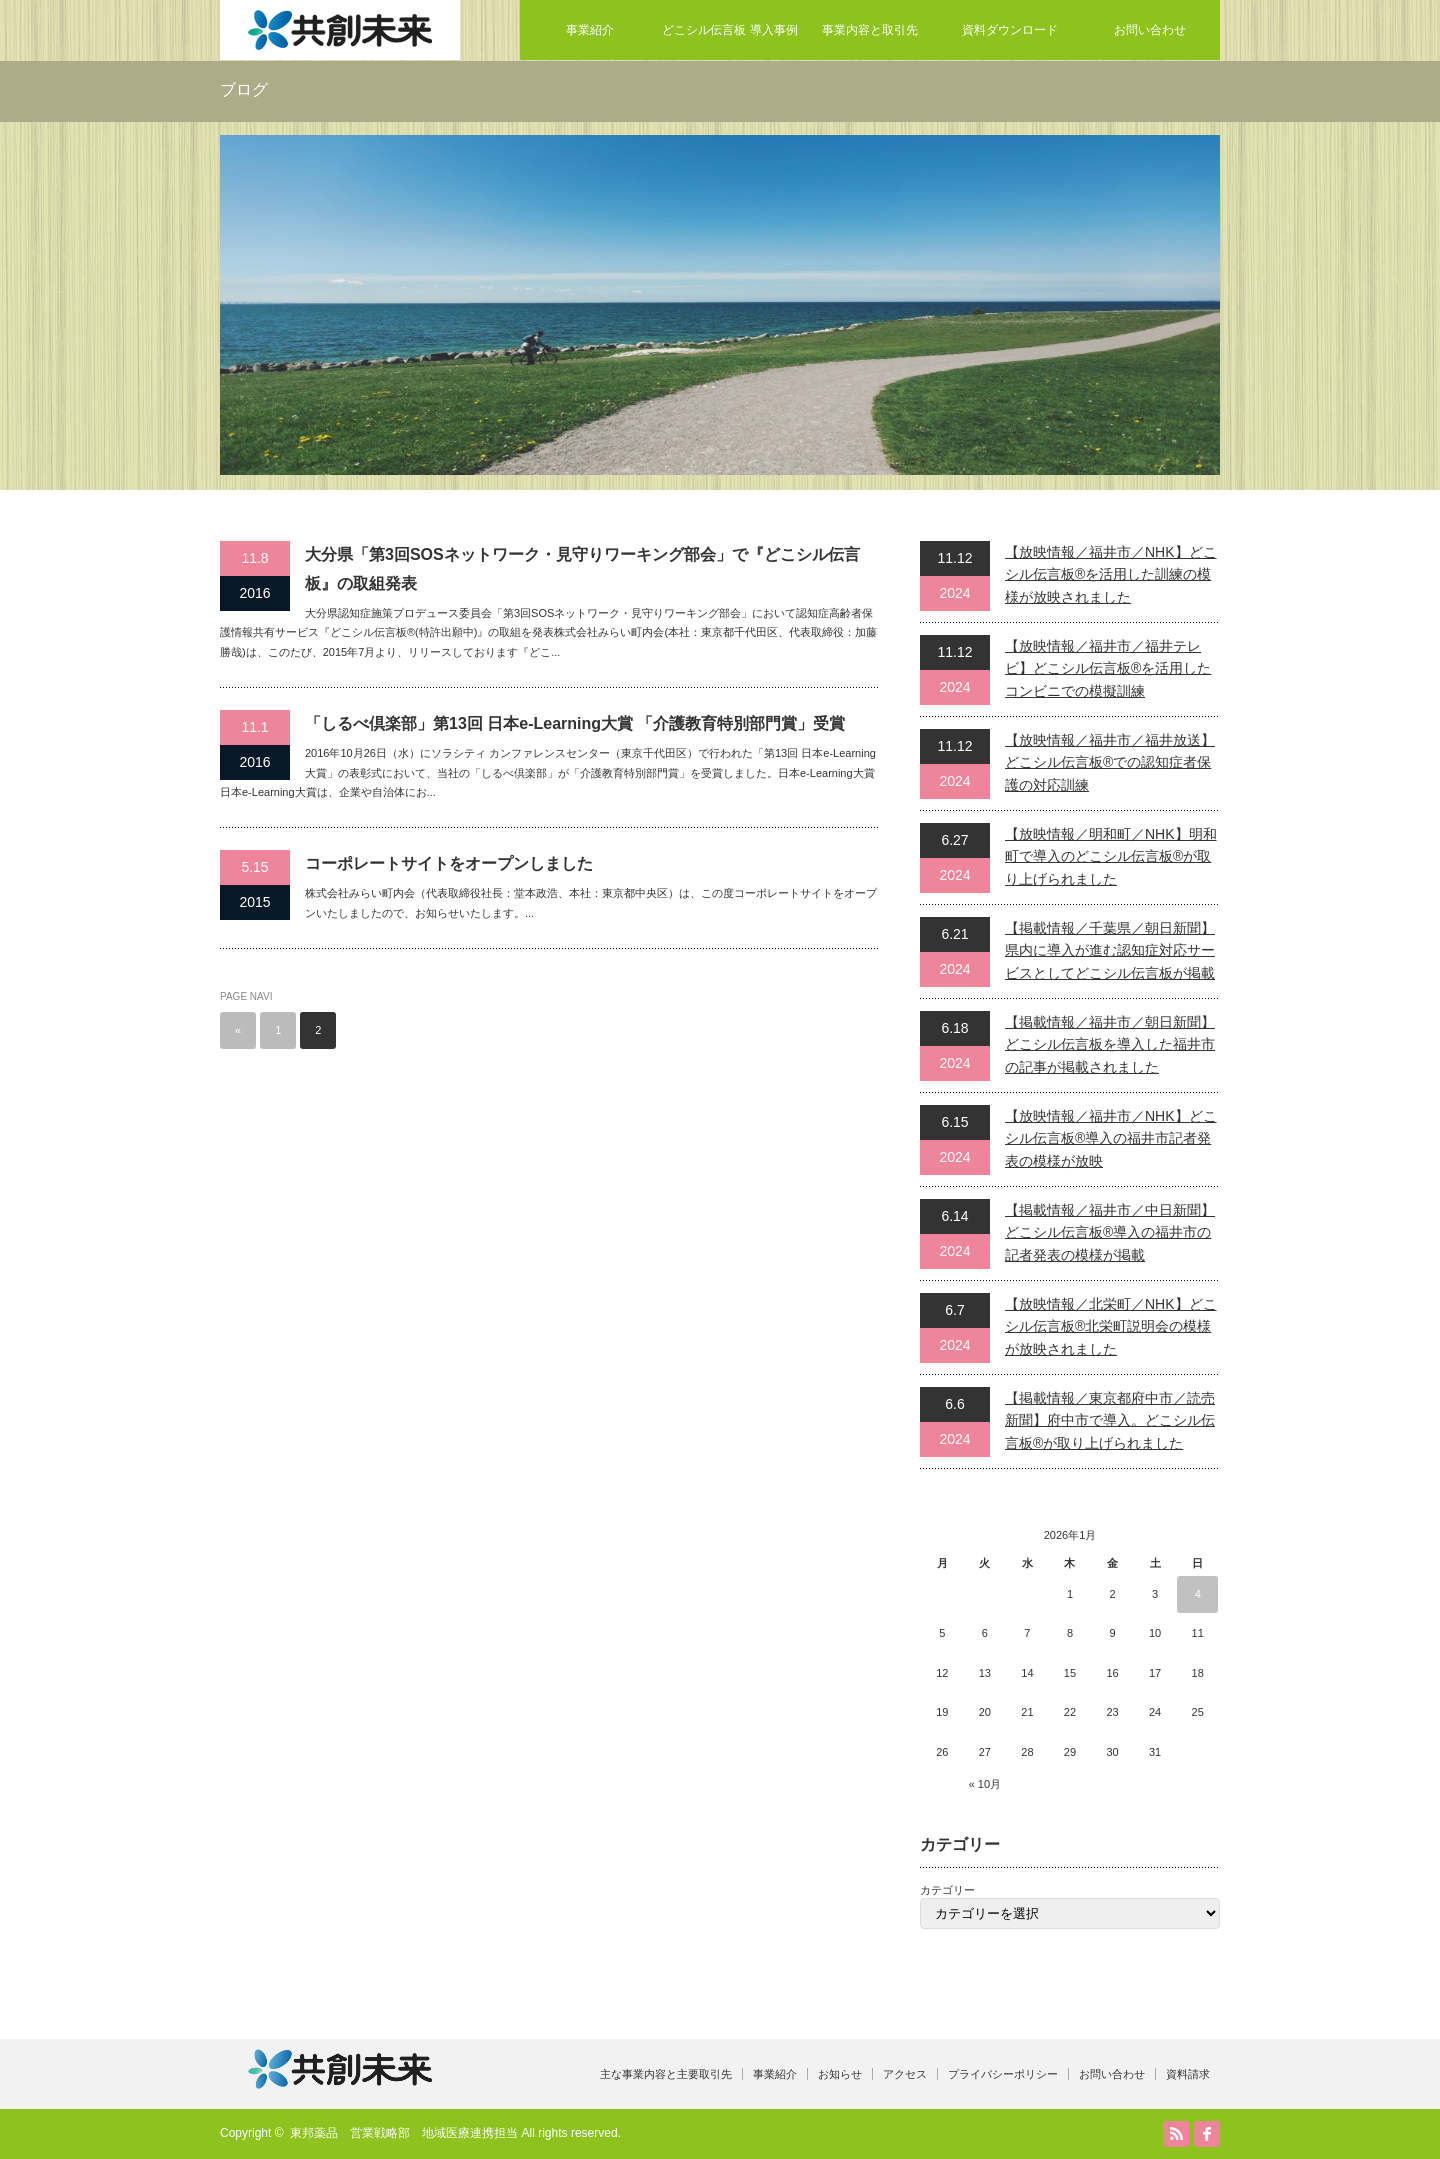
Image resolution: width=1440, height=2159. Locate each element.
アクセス (905, 2074)
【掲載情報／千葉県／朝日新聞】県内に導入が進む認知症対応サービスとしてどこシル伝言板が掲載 (1110, 950)
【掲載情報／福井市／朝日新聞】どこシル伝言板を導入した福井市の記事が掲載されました (1110, 1044)
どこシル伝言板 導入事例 (729, 30)
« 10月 (985, 1784)
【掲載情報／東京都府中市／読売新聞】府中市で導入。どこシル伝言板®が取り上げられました (1110, 1420)
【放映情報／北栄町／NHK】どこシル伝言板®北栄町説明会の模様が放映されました (1111, 1326)
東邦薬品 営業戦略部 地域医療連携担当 (404, 2133)
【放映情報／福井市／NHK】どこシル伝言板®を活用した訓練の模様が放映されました (1111, 574)
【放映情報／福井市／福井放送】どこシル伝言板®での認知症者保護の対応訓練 (1110, 762)
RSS (1176, 2134)
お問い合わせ (1150, 30)
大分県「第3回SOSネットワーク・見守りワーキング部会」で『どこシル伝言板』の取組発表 (582, 569)
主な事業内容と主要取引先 (666, 2074)
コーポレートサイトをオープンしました (449, 863)
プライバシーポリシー (1003, 2074)
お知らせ (840, 2074)
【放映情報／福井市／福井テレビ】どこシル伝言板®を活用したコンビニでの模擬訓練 (1108, 668)
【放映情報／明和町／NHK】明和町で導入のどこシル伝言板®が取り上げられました (1111, 856)
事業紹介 (590, 30)
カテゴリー (947, 1890)
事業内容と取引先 (870, 30)
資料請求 (1188, 2074)
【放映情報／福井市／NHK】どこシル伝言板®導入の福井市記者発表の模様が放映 (1111, 1138)
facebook (1207, 2134)
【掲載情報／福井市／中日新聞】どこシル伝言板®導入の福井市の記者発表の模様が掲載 (1110, 1232)
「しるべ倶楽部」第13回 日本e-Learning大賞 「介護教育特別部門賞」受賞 (575, 723)
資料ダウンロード (1010, 30)
